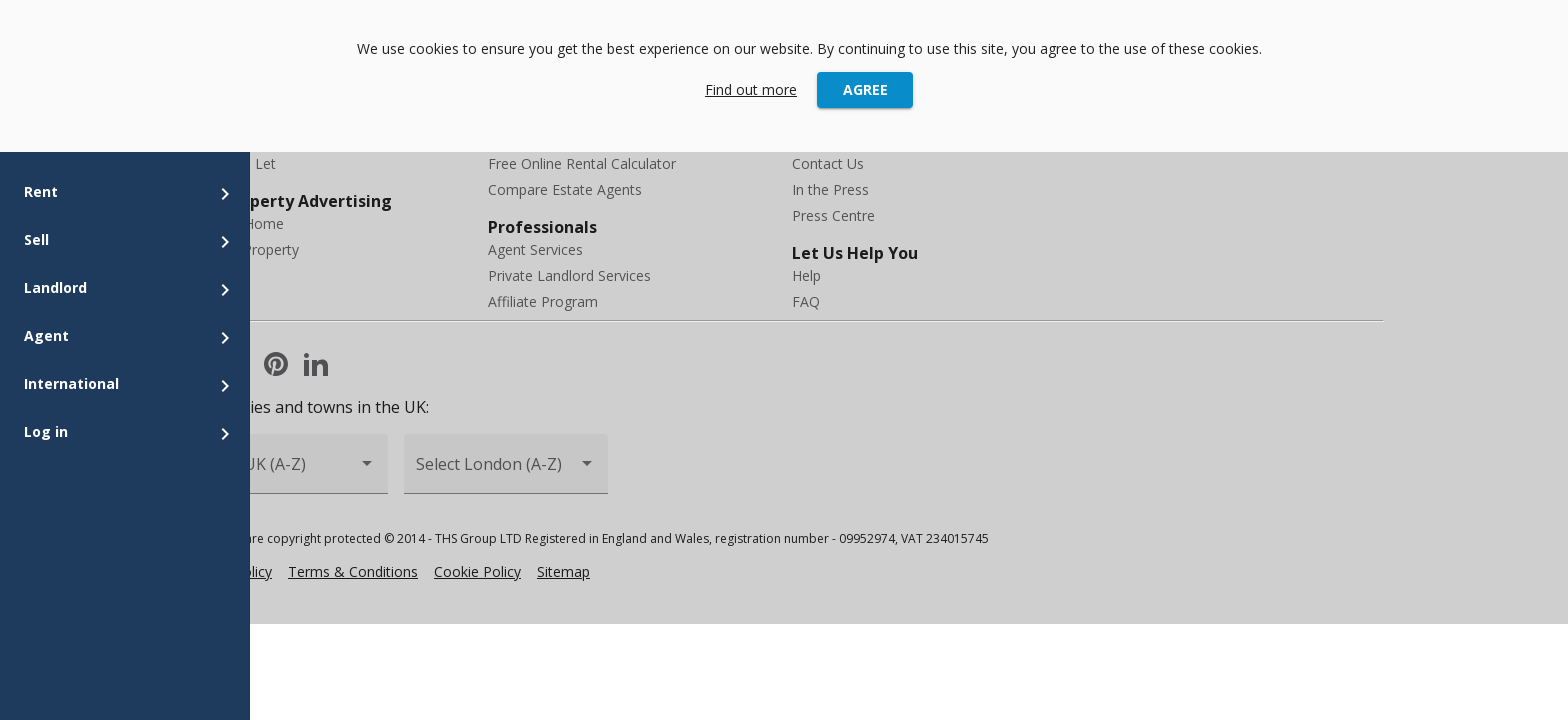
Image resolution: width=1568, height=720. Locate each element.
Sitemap (563, 571)
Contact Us (828, 163)
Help (806, 275)
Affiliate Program (543, 301)
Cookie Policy (477, 571)
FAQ (806, 301)
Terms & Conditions (353, 571)
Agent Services (535, 249)
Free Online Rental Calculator (582, 163)
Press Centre (833, 215)
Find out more (751, 89)
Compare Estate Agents (565, 189)
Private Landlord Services (569, 275)
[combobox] (286, 472)
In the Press (830, 189)
